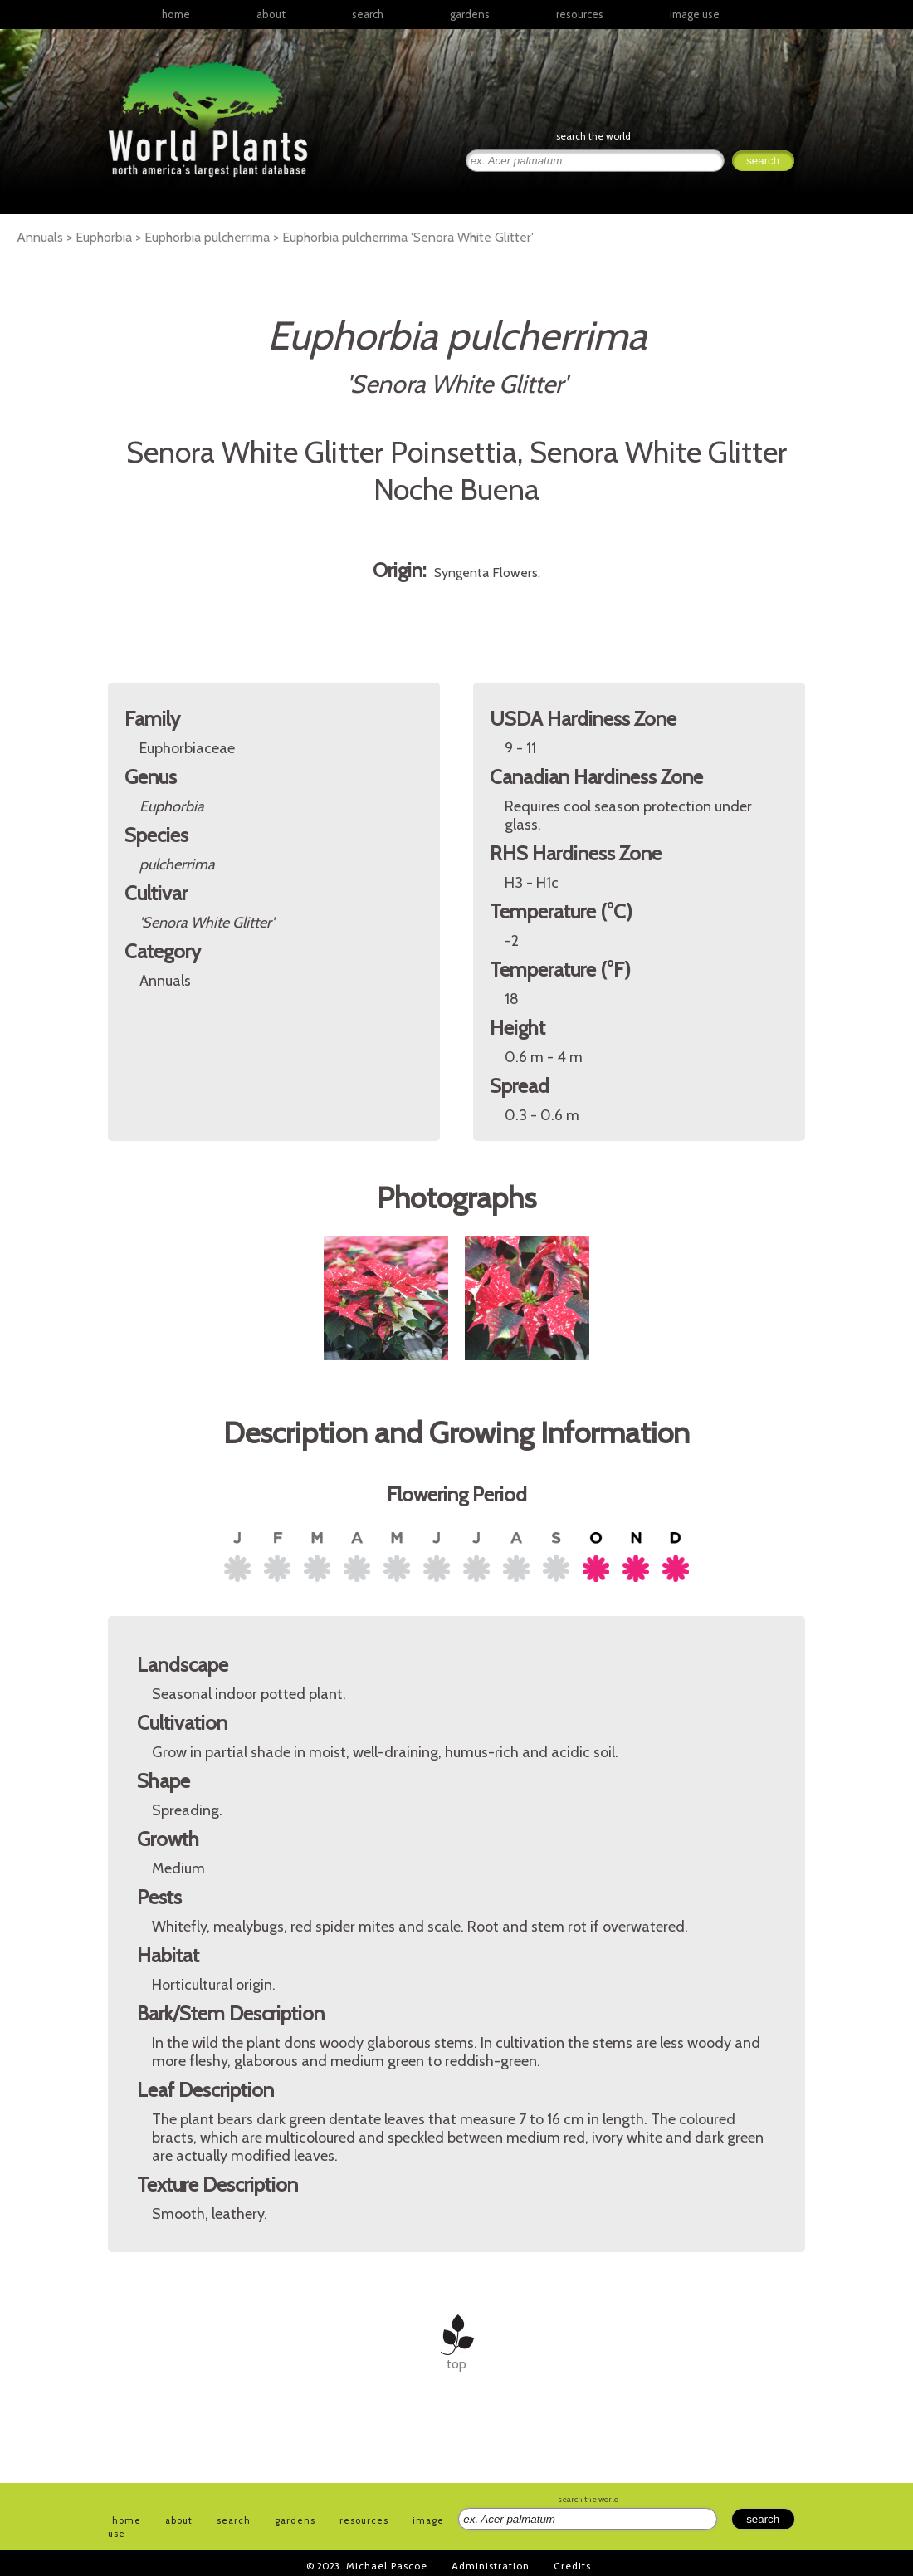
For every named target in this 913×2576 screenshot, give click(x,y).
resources (363, 2520)
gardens (470, 14)
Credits (572, 2565)
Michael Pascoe (386, 2565)
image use (695, 14)
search (367, 14)
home (176, 14)
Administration (491, 2565)
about (271, 14)
